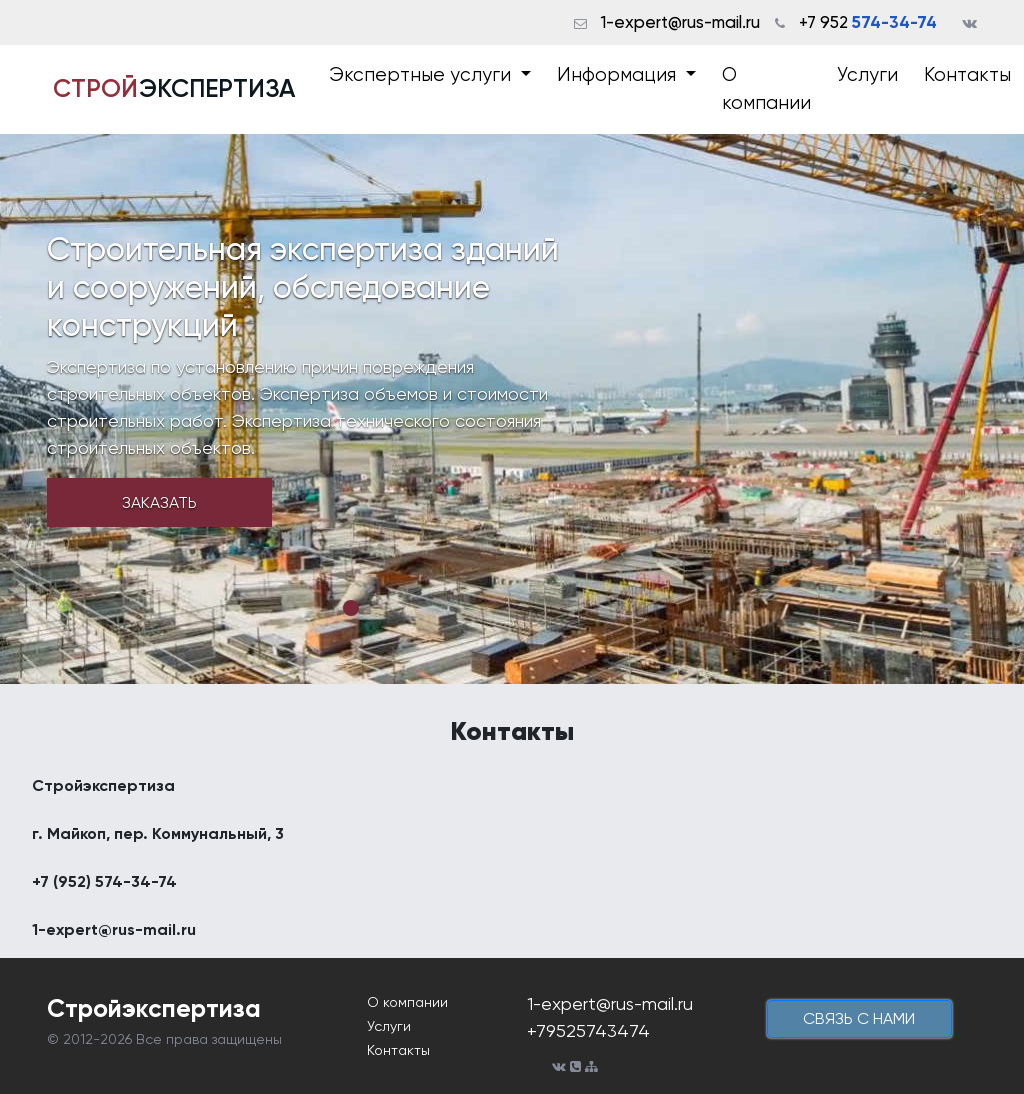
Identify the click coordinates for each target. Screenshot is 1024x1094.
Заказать (159, 502)
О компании (766, 89)
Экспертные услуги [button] (422, 75)
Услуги (867, 75)
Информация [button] (619, 75)
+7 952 (868, 22)
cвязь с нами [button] (859, 1018)
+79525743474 (588, 1030)
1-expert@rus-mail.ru (680, 22)
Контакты (967, 75)
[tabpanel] (512, 409)
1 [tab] (351, 608)
